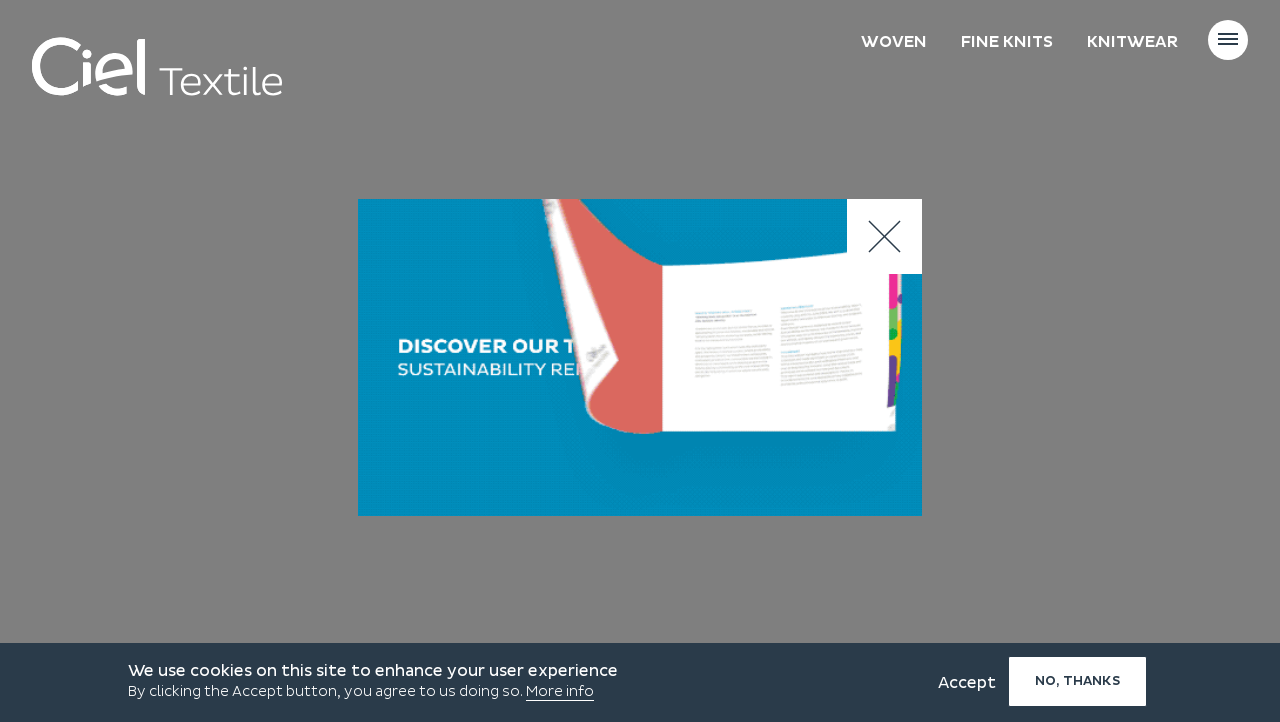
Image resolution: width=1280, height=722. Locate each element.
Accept (967, 683)
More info (560, 691)
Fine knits (1007, 42)
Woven (894, 42)
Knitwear (1132, 42)
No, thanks (1077, 681)
